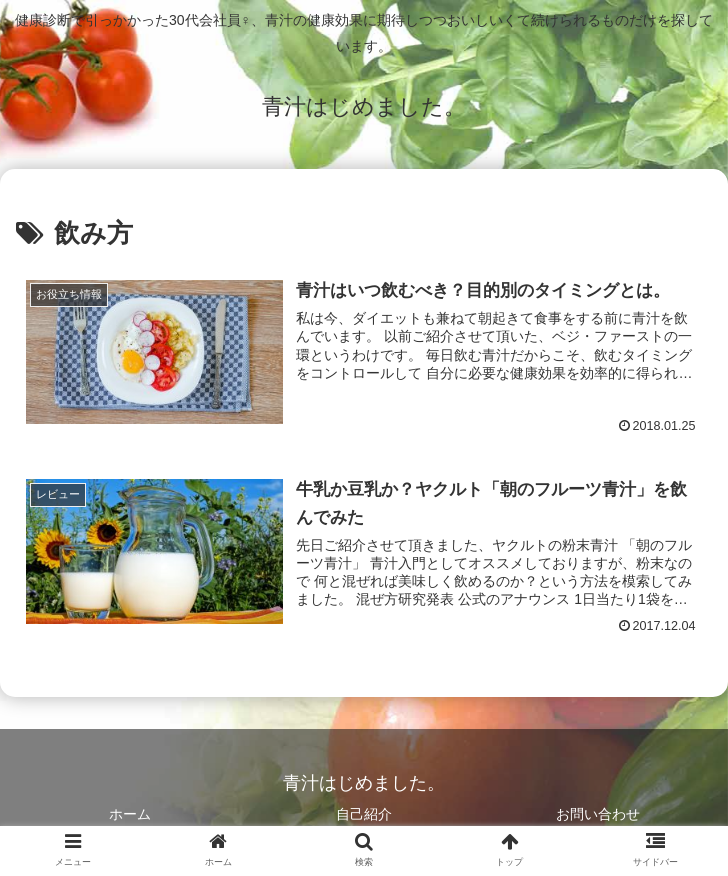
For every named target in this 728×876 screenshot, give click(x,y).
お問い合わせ (598, 814)
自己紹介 (364, 814)
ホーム (130, 814)
